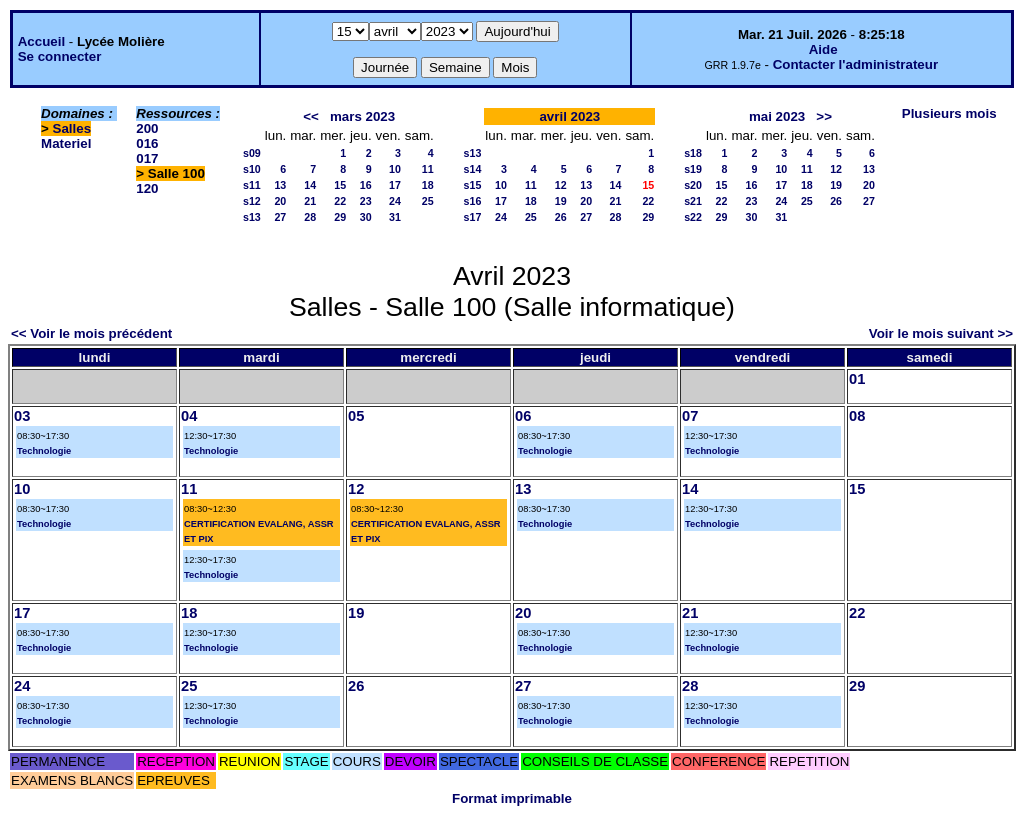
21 (310, 201)
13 (280, 185)
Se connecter (60, 56)
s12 (252, 201)
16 (366, 185)
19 (561, 201)
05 (356, 416)
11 (428, 169)
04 (189, 416)
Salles (72, 128)
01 (857, 379)
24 (395, 201)
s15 (473, 185)
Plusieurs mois (949, 113)
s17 (473, 217)
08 (857, 416)
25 (428, 201)
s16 (473, 201)
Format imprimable (512, 798)
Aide (823, 49)
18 (428, 185)
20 (280, 201)
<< (311, 116)
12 (561, 185)
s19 (693, 169)
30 (366, 217)
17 (395, 185)
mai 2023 (777, 116)
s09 (252, 153)
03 (22, 416)
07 (690, 416)
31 (395, 217)
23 (366, 201)
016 (147, 143)
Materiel (66, 143)
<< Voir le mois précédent (91, 333)
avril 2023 (569, 116)
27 (280, 217)
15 (340, 185)
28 (310, 217)
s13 (252, 217)
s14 (473, 169)
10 (395, 169)
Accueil (41, 41)
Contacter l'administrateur (855, 64)
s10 (252, 169)
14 (310, 185)
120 (147, 188)
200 (147, 128)
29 (340, 217)
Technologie (44, 451)
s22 (693, 217)
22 (340, 201)
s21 (693, 201)
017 (147, 158)
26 (561, 217)
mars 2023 (362, 116)
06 (523, 416)
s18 (693, 153)
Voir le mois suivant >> (941, 333)
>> (824, 116)
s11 (252, 185)
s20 (693, 185)
